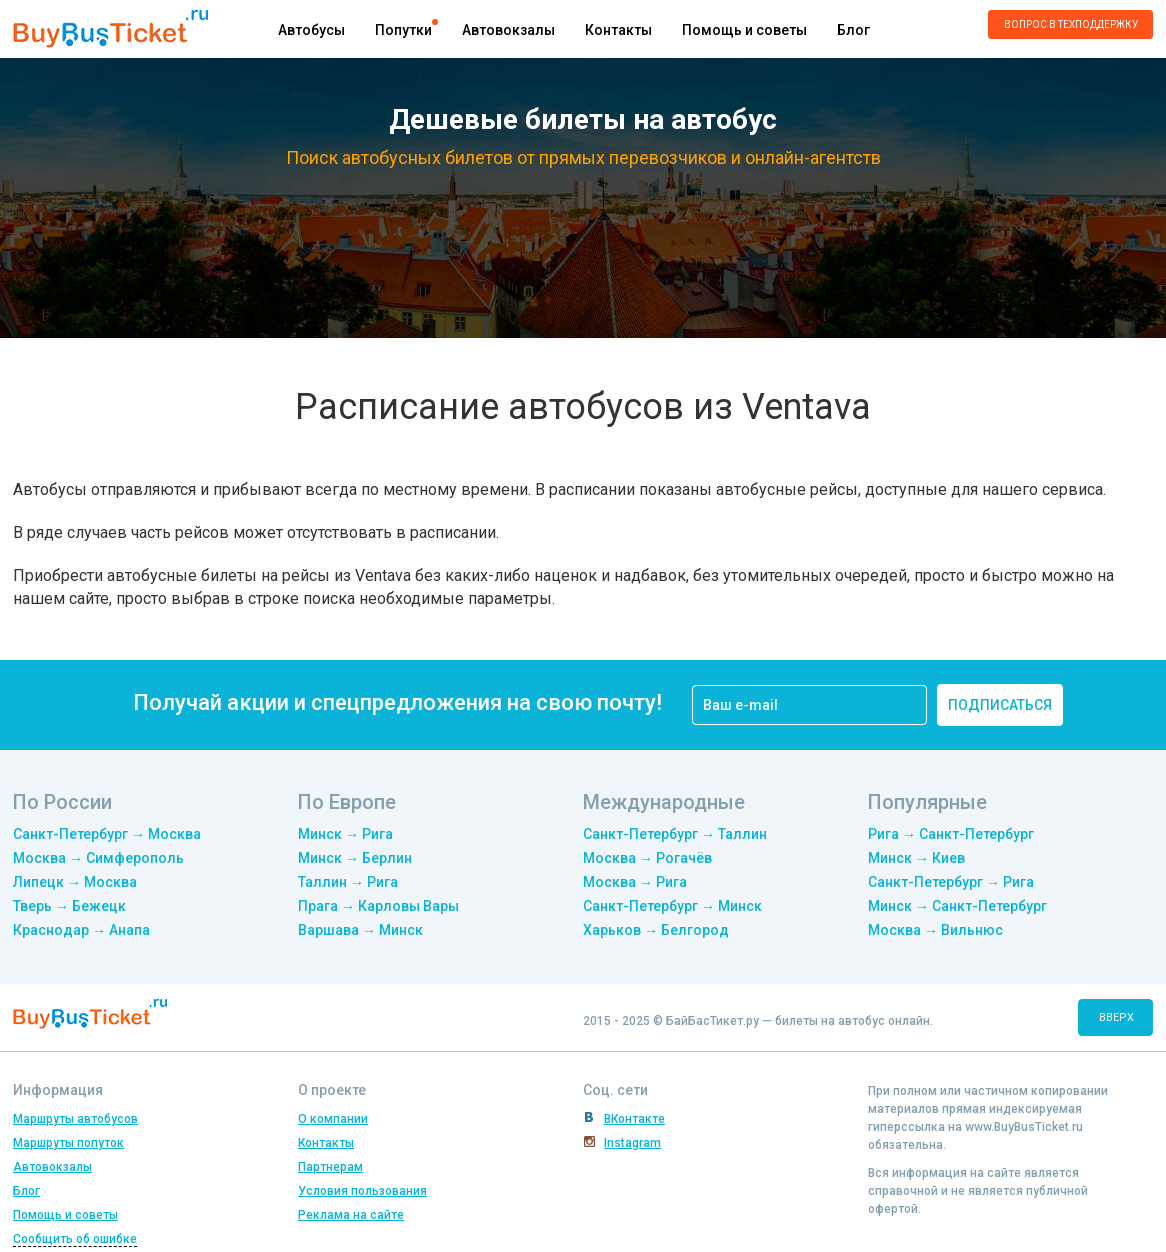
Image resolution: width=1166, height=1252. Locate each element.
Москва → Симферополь (98, 858)
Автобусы (311, 30)
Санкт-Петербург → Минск (672, 906)
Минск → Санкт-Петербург (957, 906)
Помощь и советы (744, 30)
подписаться (1000, 705)
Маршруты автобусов (75, 1119)
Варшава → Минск (360, 930)
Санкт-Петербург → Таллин (675, 834)
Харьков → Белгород (656, 930)
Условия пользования (362, 1191)
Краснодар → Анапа (81, 930)
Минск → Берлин (355, 858)
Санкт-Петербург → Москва (107, 834)
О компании (333, 1119)
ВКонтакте (634, 1119)
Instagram (632, 1143)
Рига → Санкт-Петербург (951, 834)
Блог (853, 30)
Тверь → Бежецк (69, 906)
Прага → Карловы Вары (378, 906)
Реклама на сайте (351, 1215)
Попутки (403, 30)
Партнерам (330, 1167)
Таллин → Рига (348, 882)
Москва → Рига (635, 882)
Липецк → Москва (75, 882)
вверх (1116, 1017)
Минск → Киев (916, 858)
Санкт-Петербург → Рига (951, 882)
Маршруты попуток (68, 1143)
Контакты (618, 30)
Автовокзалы (508, 30)
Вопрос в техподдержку (1071, 24)
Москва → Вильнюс (935, 930)
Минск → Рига (345, 834)
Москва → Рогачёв (647, 858)
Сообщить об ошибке (75, 1239)
